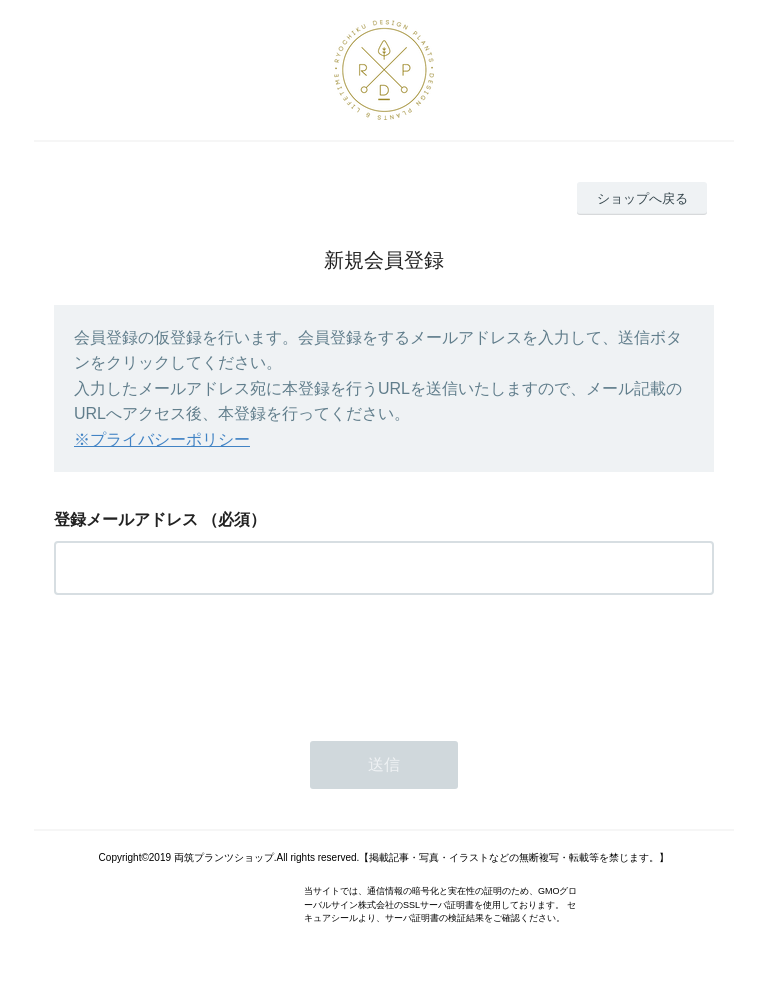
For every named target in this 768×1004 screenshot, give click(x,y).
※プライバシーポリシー (162, 439)
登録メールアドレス (126, 519)
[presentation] (206, 662)
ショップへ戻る (642, 198)
